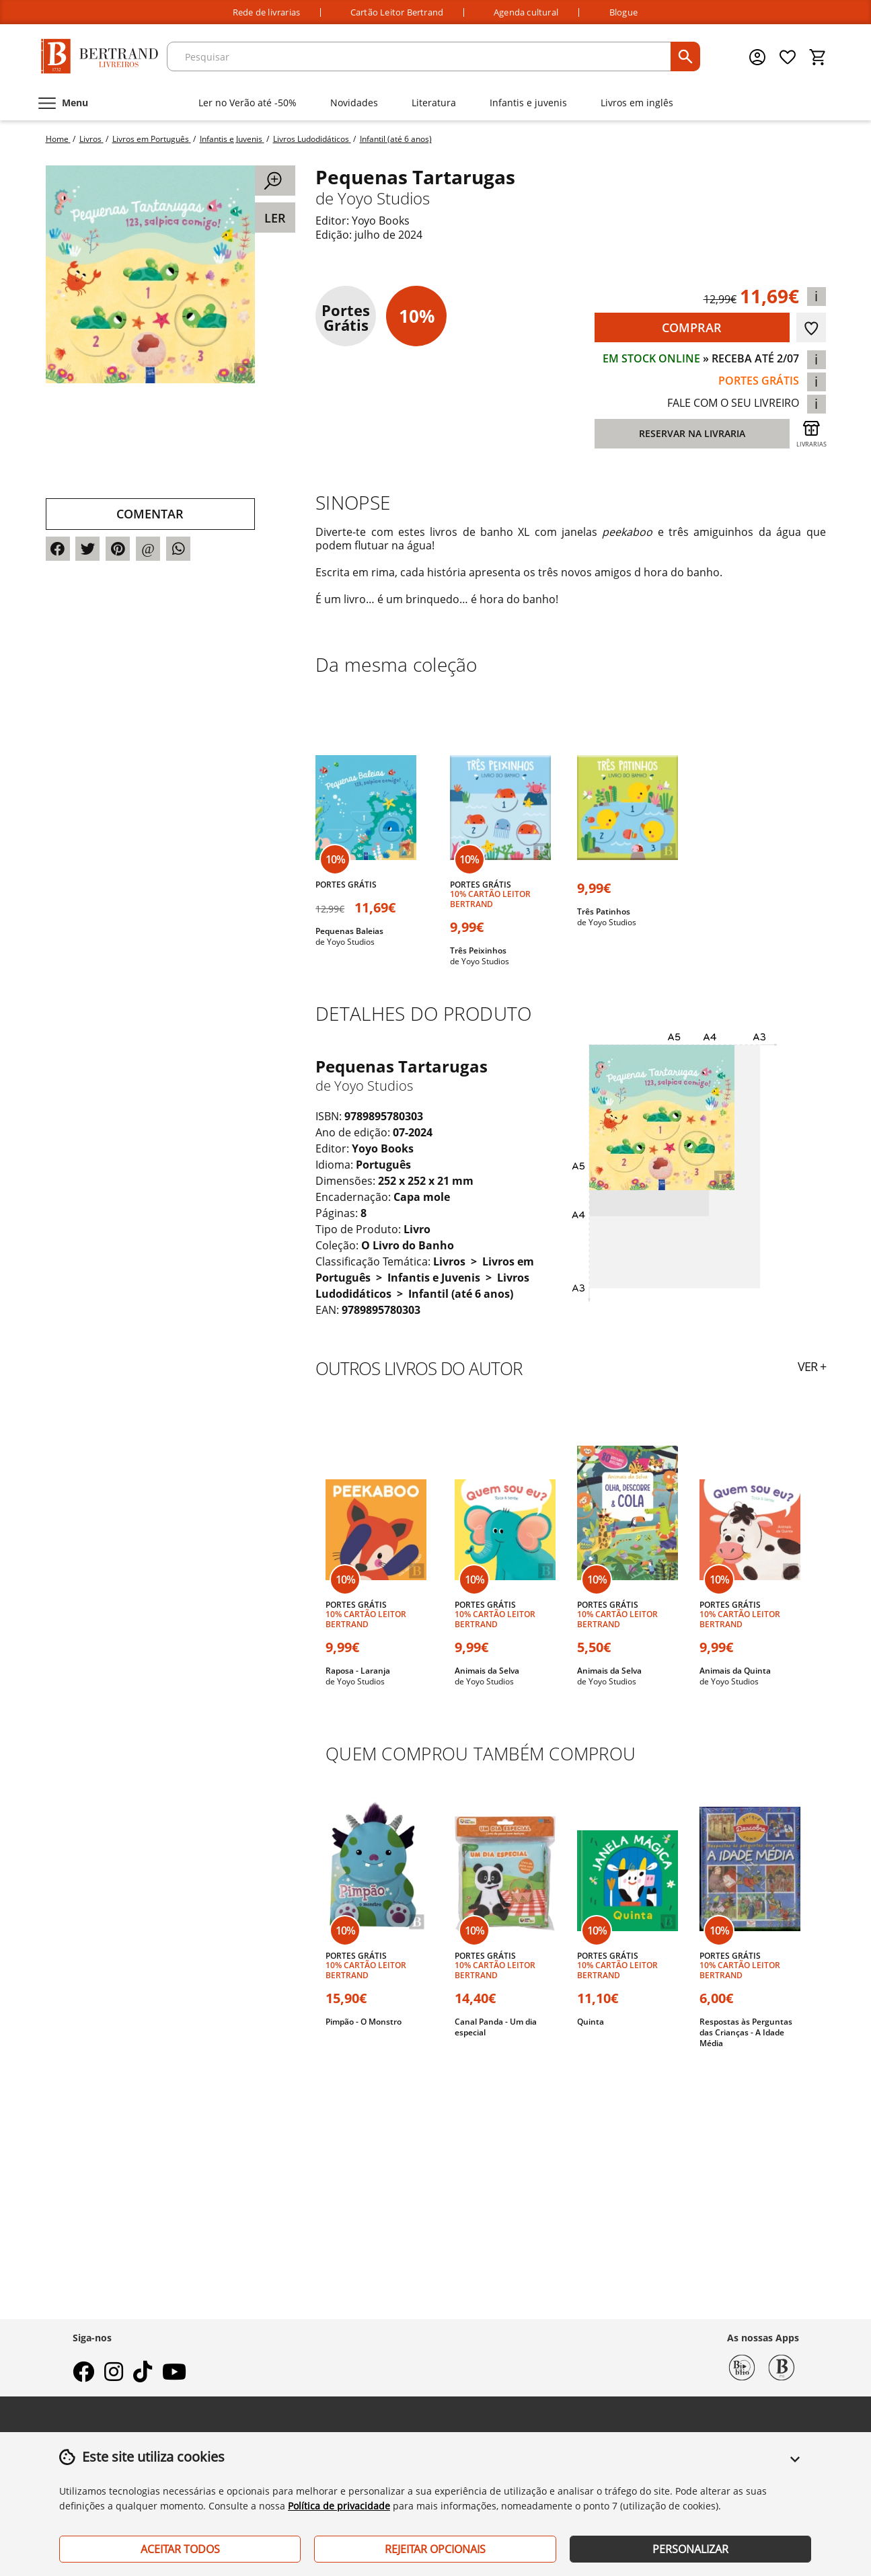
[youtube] (174, 2375)
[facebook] (83, 2375)
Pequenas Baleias (349, 931)
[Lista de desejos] (788, 57)
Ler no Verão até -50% (247, 102)
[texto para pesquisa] (421, 56)
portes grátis (758, 380)
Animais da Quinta (735, 1670)
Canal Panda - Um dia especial (496, 2027)
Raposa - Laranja (358, 1670)
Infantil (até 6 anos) (460, 1293)
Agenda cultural (526, 12)
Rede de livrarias (266, 12)
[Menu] (61, 103)
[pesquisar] (685, 56)
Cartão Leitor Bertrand (396, 12)
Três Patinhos (603, 911)
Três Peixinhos (478, 950)
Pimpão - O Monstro (364, 2021)
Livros (450, 1261)
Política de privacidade (339, 2505)
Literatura (434, 102)
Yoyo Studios (384, 198)
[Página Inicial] (99, 57)
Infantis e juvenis (528, 102)
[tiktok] (142, 2375)
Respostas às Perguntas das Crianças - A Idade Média (745, 2032)
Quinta (590, 2021)
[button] (795, 2467)
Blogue (623, 12)
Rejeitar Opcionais (435, 2549)
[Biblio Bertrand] (742, 2366)
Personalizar (690, 2549)
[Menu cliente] (758, 57)
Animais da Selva (487, 1670)
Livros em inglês (637, 102)
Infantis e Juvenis (435, 1277)
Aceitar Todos (180, 2549)
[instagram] (113, 2375)
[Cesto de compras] (818, 57)
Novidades (354, 102)
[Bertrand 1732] (781, 2366)
